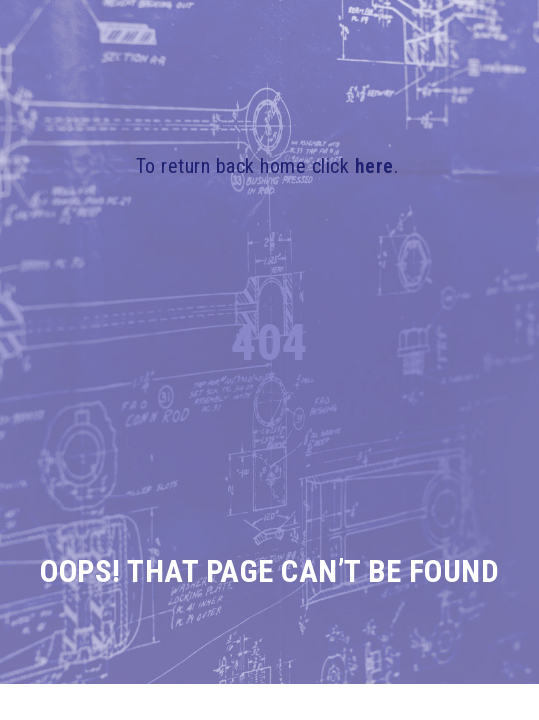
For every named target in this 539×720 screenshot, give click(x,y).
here (374, 166)
